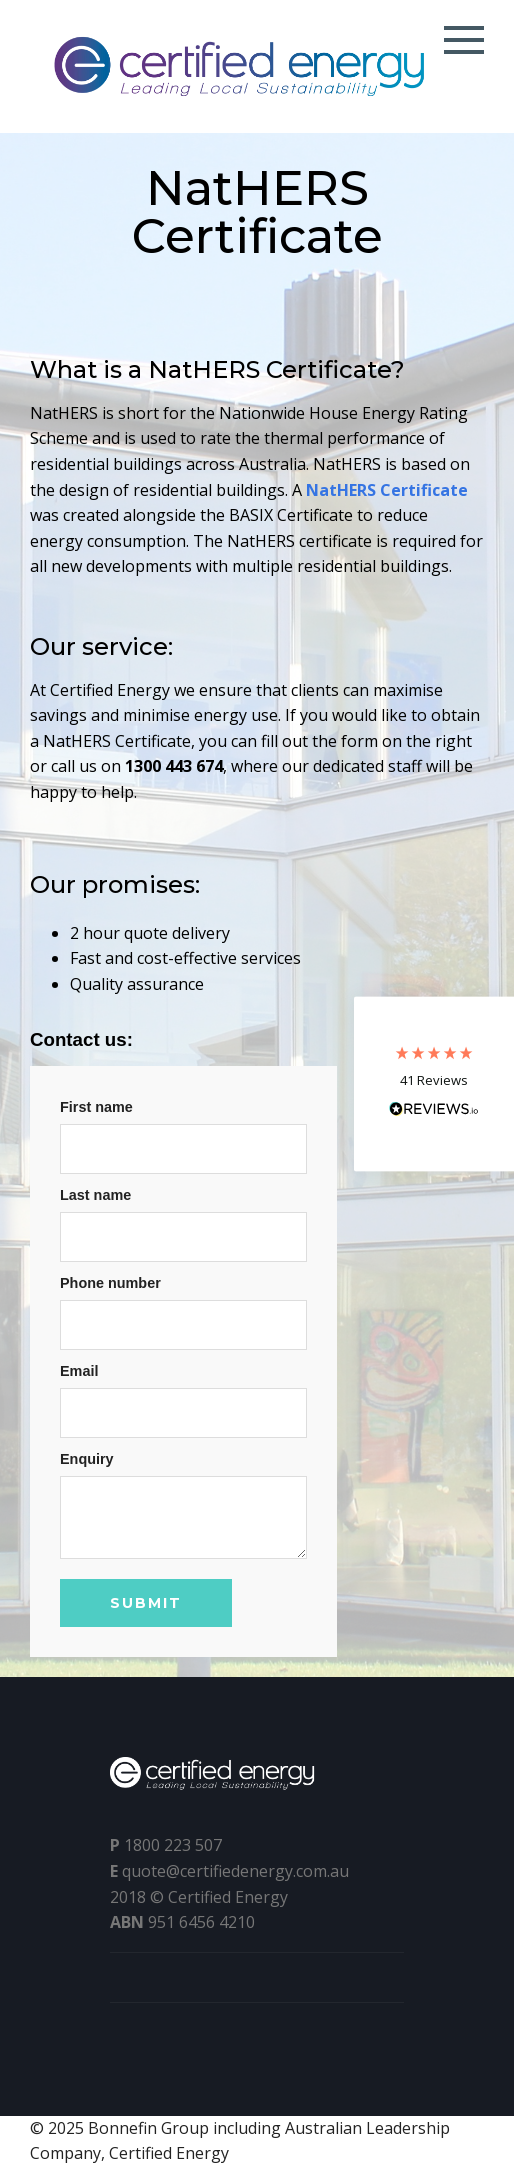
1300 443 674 (174, 766)
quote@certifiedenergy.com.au (235, 1871)
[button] (434, 1084)
